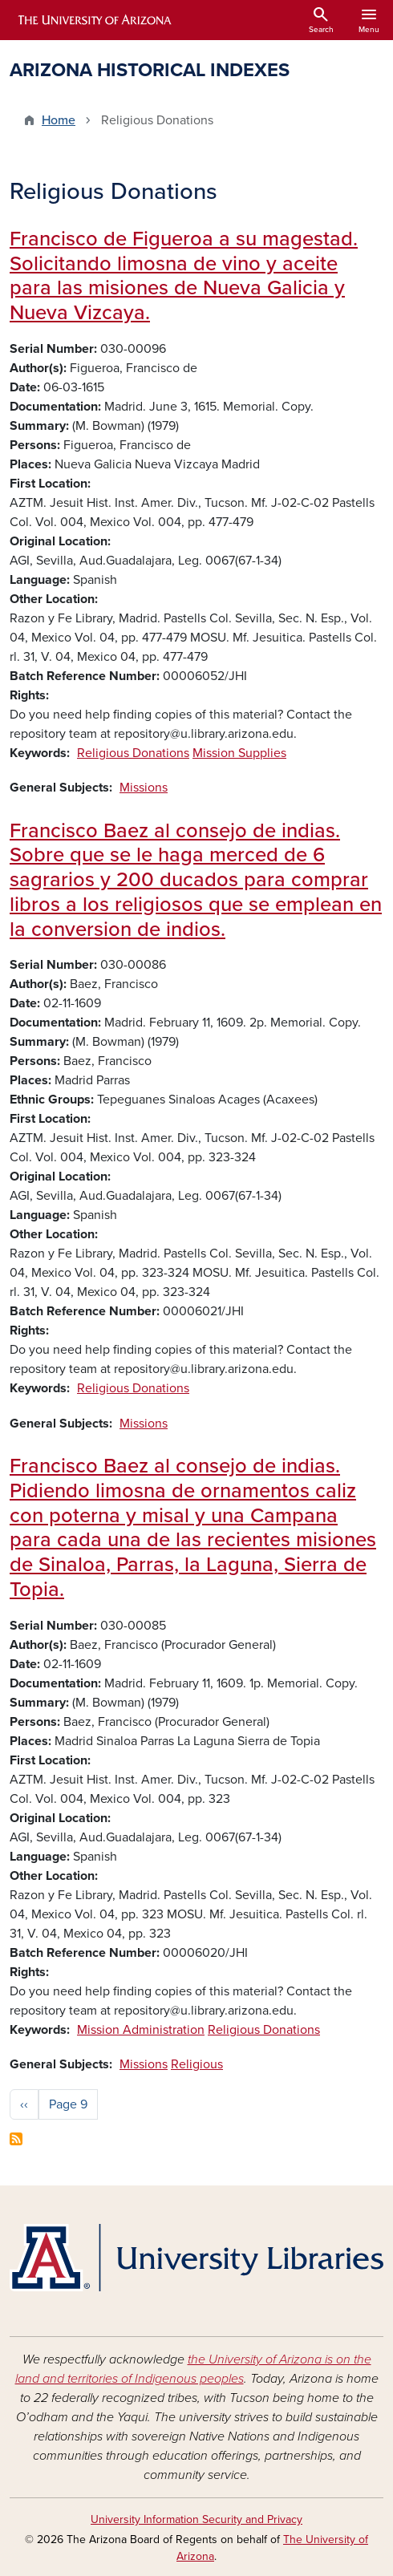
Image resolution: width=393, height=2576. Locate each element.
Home (58, 120)
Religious (197, 2064)
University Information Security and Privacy (196, 2519)
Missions (144, 788)
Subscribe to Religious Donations (16, 2138)
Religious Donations (133, 753)
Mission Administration (141, 2030)
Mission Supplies (239, 753)
